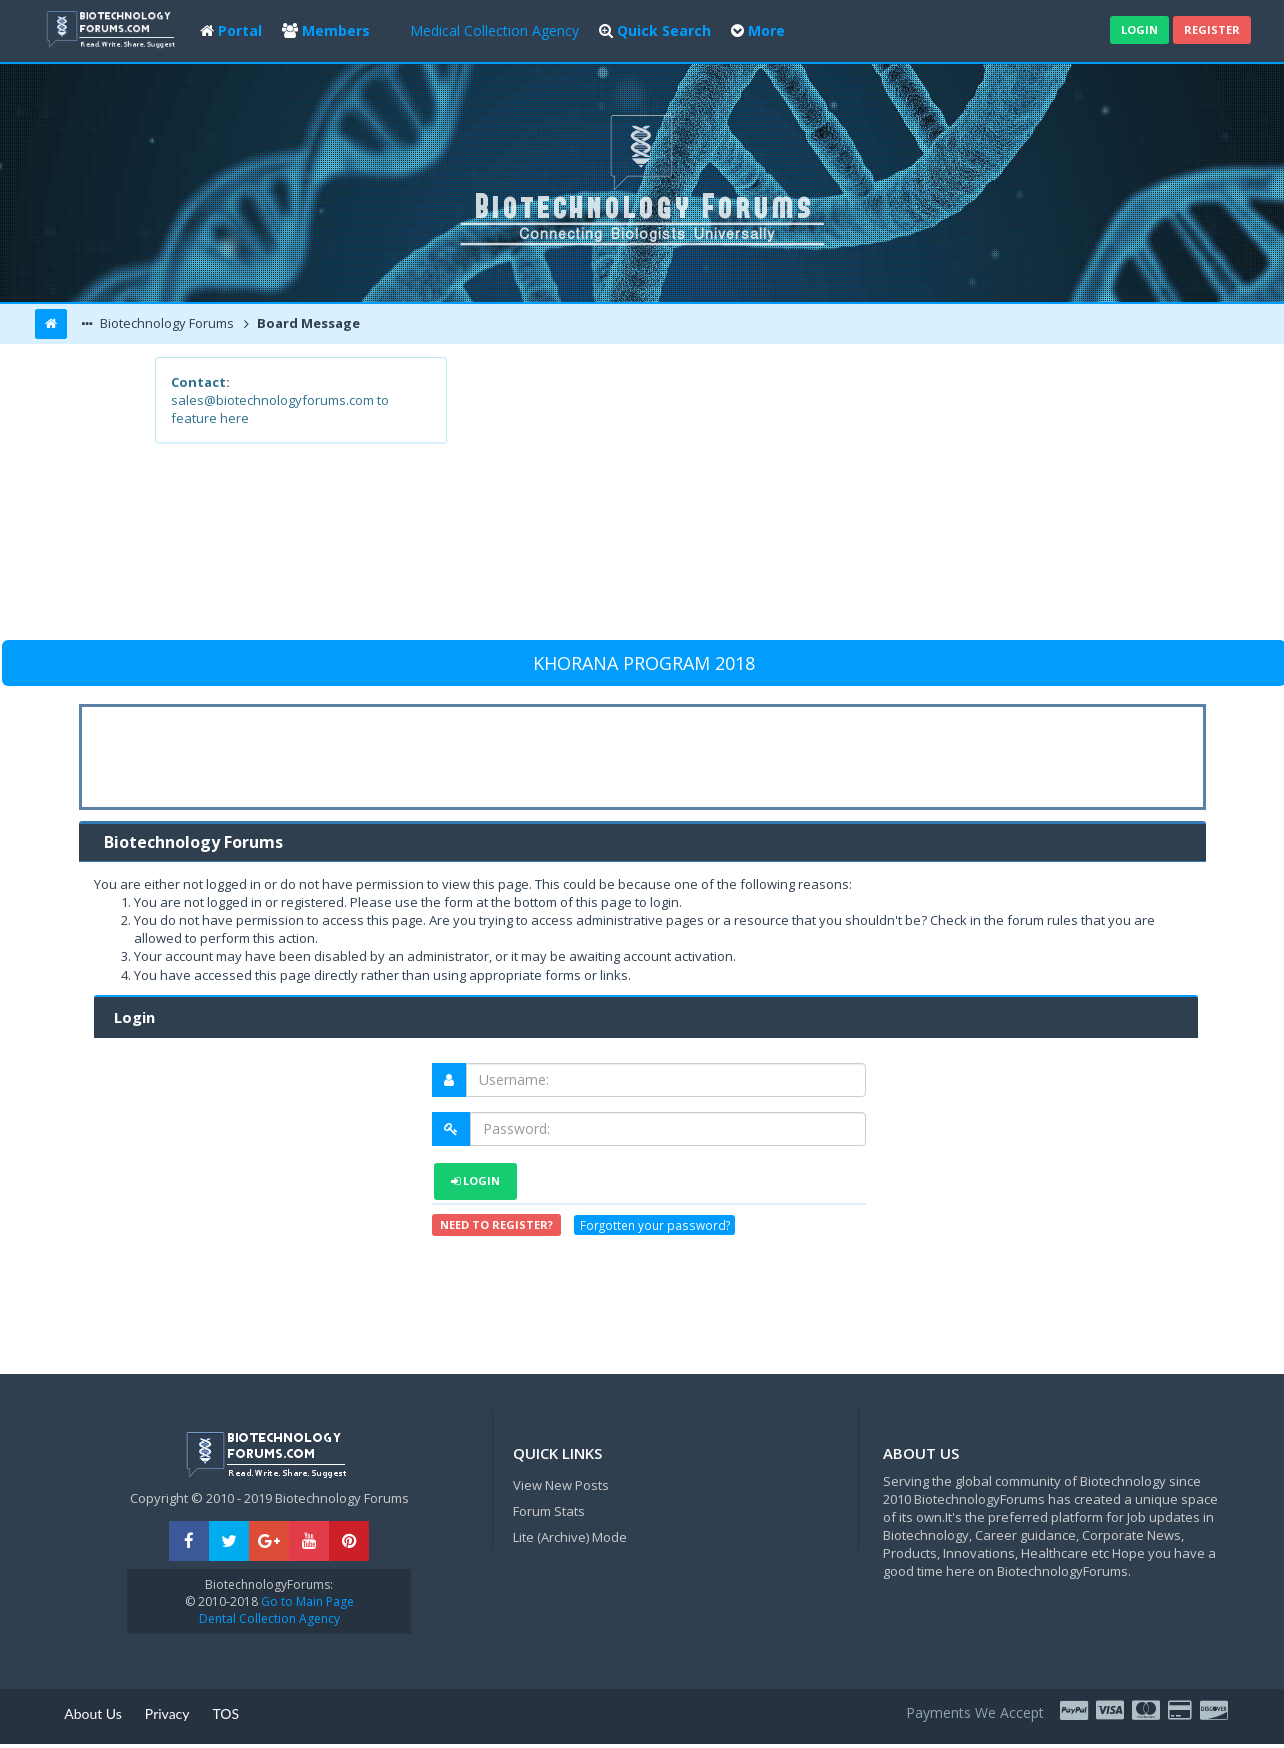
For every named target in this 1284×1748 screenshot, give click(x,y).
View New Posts (561, 1485)
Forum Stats (549, 1511)
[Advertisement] (788, 497)
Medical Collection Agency (494, 30)
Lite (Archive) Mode (570, 1537)
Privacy (167, 1713)
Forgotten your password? (655, 1225)
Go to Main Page (306, 1601)
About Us (93, 1713)
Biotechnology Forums (165, 323)
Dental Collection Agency (269, 1618)
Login (1139, 29)
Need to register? (496, 1224)
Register (1212, 29)
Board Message (307, 323)
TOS (226, 1713)
